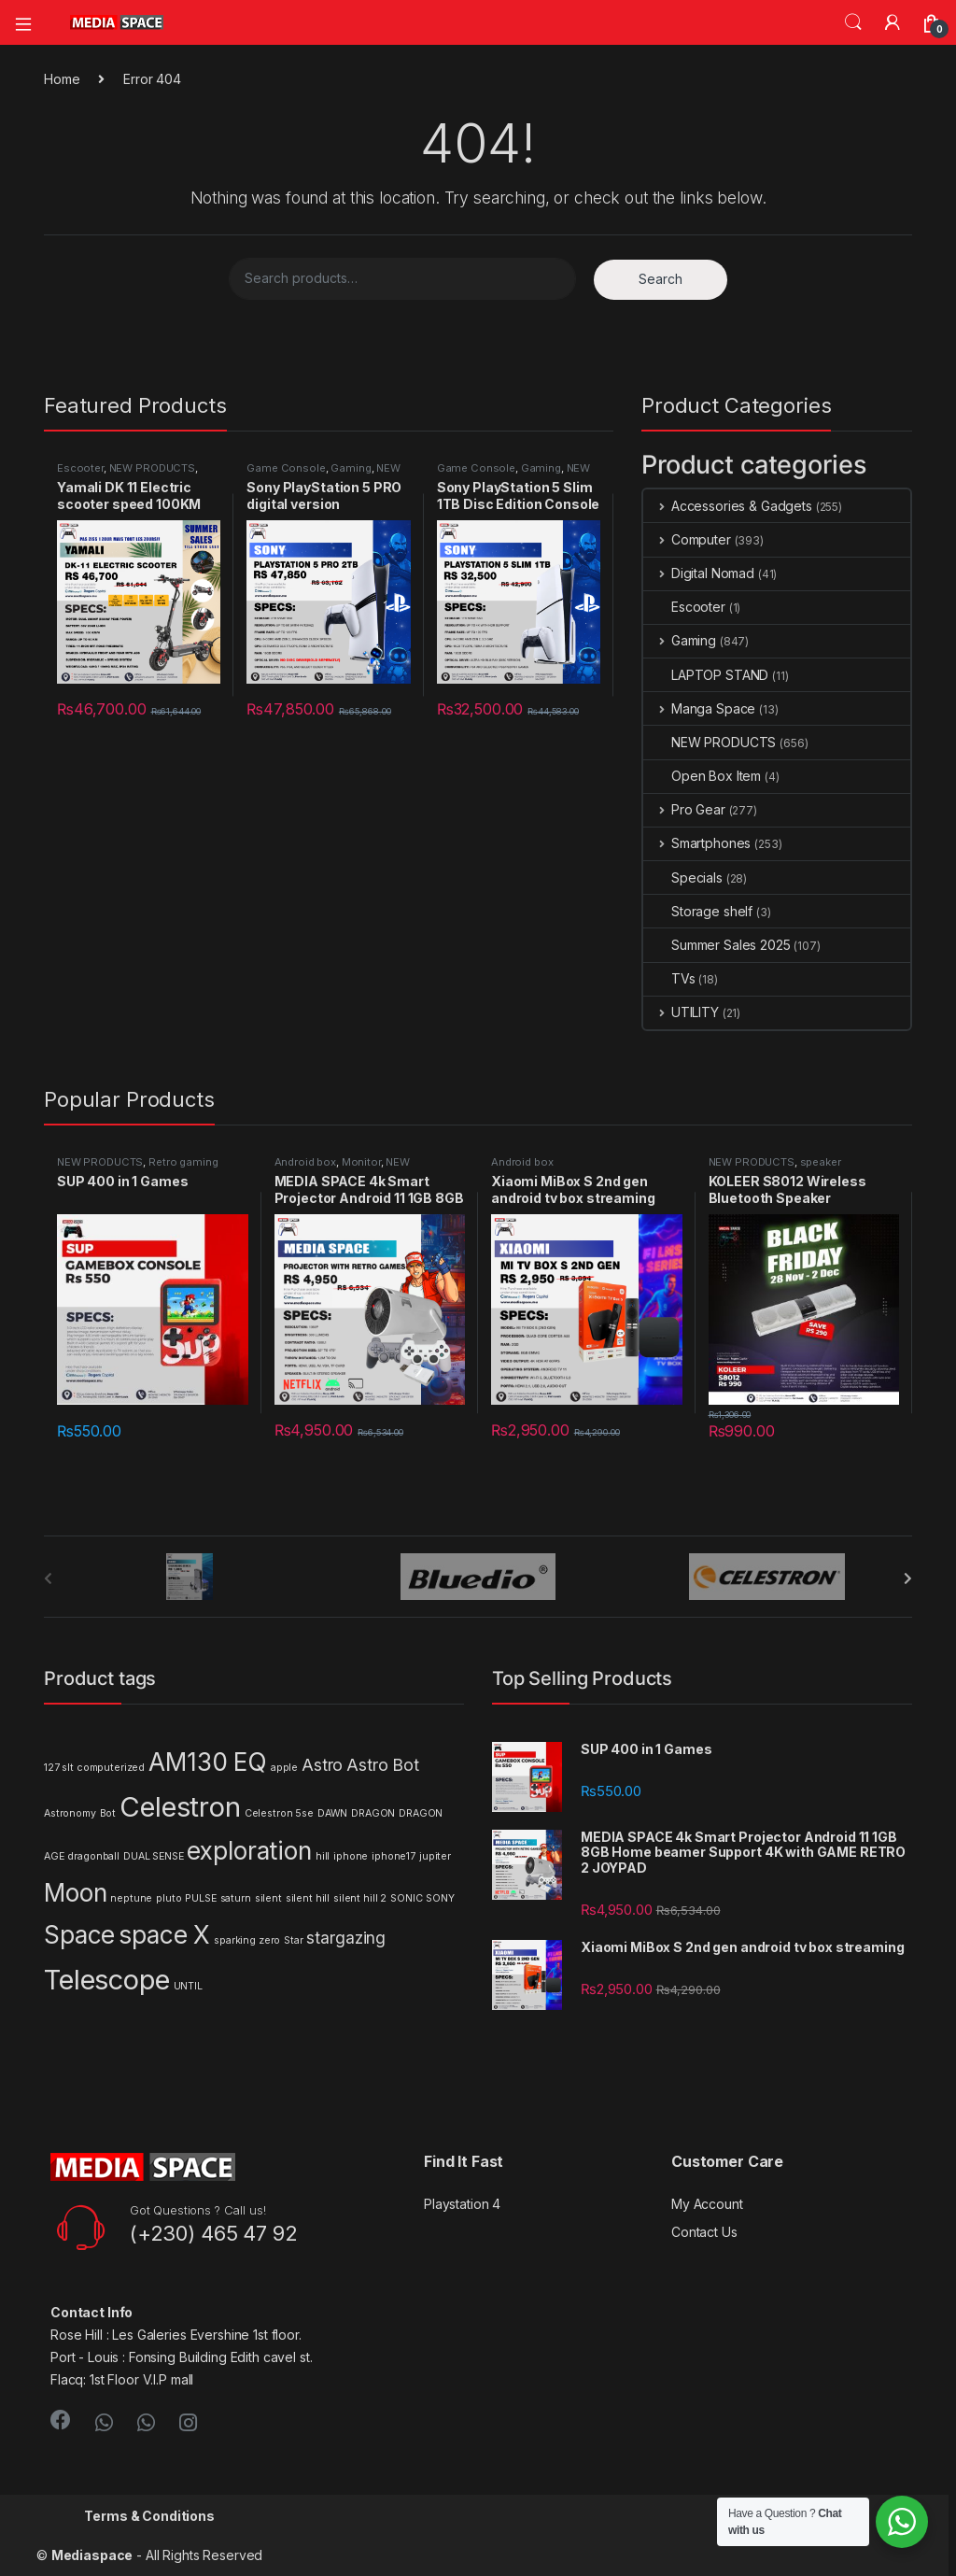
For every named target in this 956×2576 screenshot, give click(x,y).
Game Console (285, 467)
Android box (305, 1161)
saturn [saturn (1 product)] (235, 1898)
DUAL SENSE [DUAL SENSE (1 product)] (153, 1856)
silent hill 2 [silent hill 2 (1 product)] (360, 1898)
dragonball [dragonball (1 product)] (93, 1856)
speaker (820, 1161)
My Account (707, 2204)
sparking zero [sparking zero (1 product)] (247, 1940)
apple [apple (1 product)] (284, 1768)
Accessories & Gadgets (727, 506)
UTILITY (681, 1012)
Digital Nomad (698, 573)
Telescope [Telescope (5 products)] (107, 1979)
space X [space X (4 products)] (164, 1934)
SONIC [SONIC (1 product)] (406, 1898)
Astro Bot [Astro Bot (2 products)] (382, 1765)
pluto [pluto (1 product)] (168, 1898)
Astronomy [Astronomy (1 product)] (70, 1813)
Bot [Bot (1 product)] (108, 1813)
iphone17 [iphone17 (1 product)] (393, 1856)
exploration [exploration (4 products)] (249, 1850)
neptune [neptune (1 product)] (131, 1898)
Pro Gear (684, 809)
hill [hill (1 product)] (323, 1856)
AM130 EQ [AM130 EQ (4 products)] (207, 1762)
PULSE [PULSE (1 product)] (200, 1898)
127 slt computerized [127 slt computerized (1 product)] (94, 1768)
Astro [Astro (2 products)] (322, 1765)
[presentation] (908, 1578)
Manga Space (699, 708)
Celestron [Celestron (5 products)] (180, 1806)
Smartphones (697, 843)
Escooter (80, 467)
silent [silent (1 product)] (268, 1898)
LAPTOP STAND (705, 675)
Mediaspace (92, 2555)
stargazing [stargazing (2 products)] (346, 1937)
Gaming (350, 467)
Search (853, 22)
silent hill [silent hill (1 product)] (308, 1898)
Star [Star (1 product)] (293, 1940)
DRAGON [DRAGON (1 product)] (373, 1813)
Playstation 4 (462, 2204)
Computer (687, 539)
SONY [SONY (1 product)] (440, 1898)
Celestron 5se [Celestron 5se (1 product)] (279, 1813)
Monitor (361, 1161)
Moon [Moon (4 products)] (75, 1892)
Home (61, 79)
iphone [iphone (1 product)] (350, 1856)
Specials (683, 877)
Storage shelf (697, 911)
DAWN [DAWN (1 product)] (332, 1813)
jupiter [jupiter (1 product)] (435, 1856)
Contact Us (704, 2232)
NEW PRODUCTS (152, 467)
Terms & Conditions (149, 2516)
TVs (669, 978)
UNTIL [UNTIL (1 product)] (188, 1986)
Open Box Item (702, 776)
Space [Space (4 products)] (79, 1934)
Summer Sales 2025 (717, 945)
